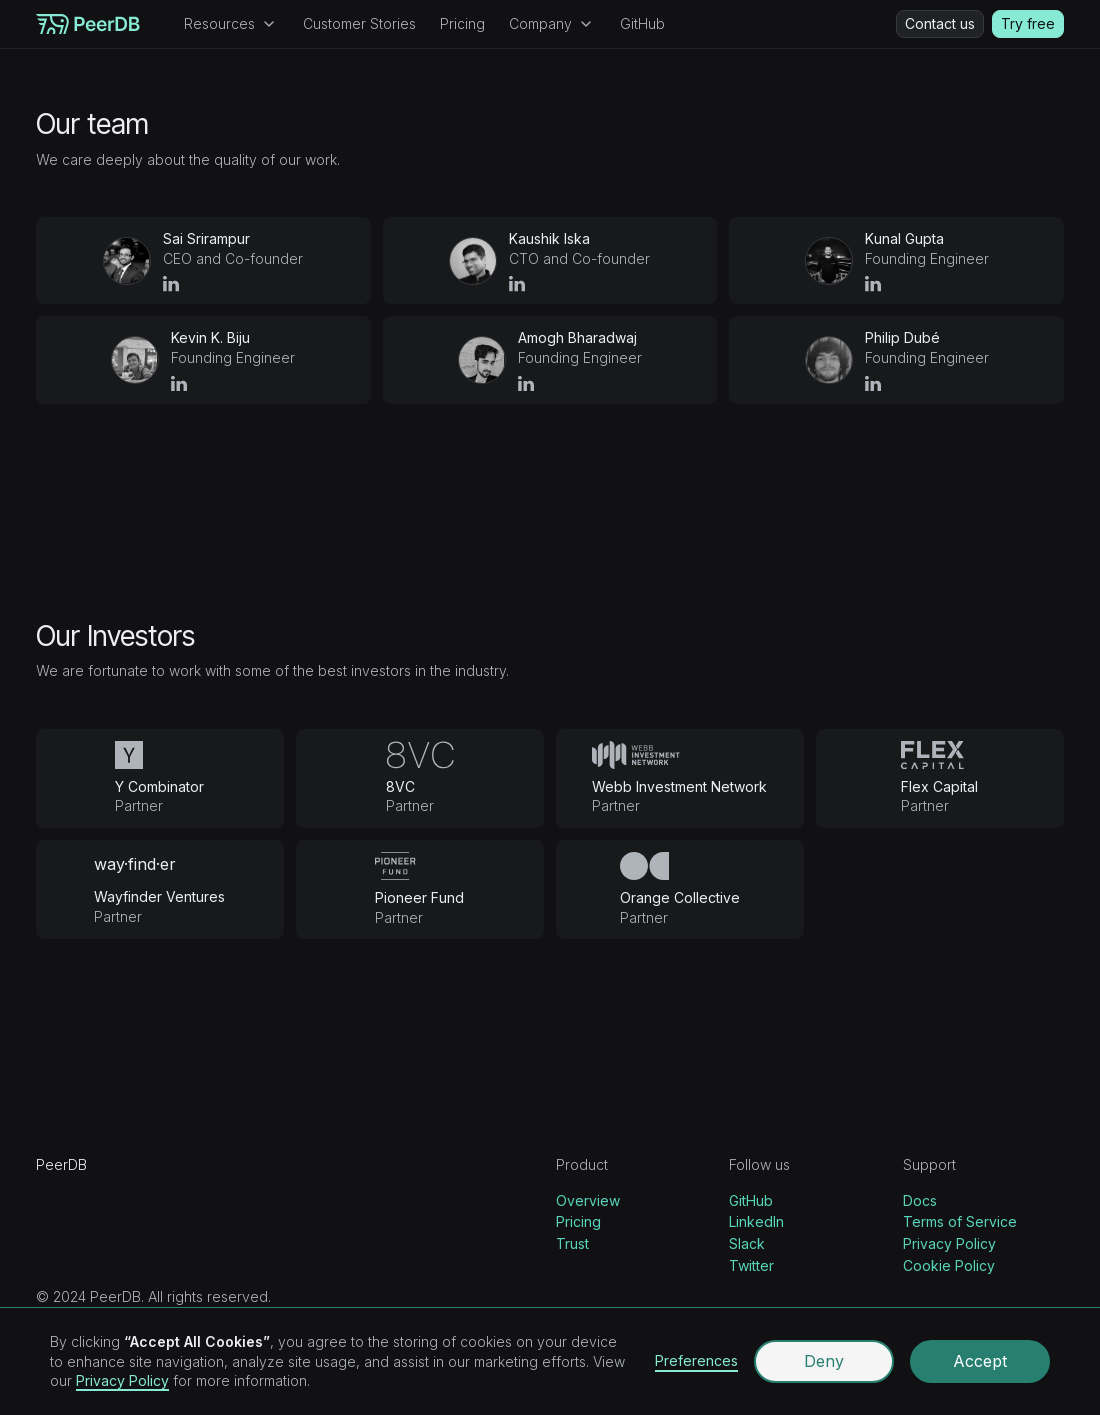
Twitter (751, 1265)
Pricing (462, 23)
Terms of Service (960, 1221)
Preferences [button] (696, 1360)
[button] (231, 24)
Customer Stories (359, 23)
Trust (572, 1243)
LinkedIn (756, 1221)
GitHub (642, 23)
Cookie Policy (949, 1265)
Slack (747, 1243)
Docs (920, 1200)
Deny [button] (824, 1361)
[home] (88, 24)
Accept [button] (980, 1361)
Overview (588, 1200)
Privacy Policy (949, 1243)
